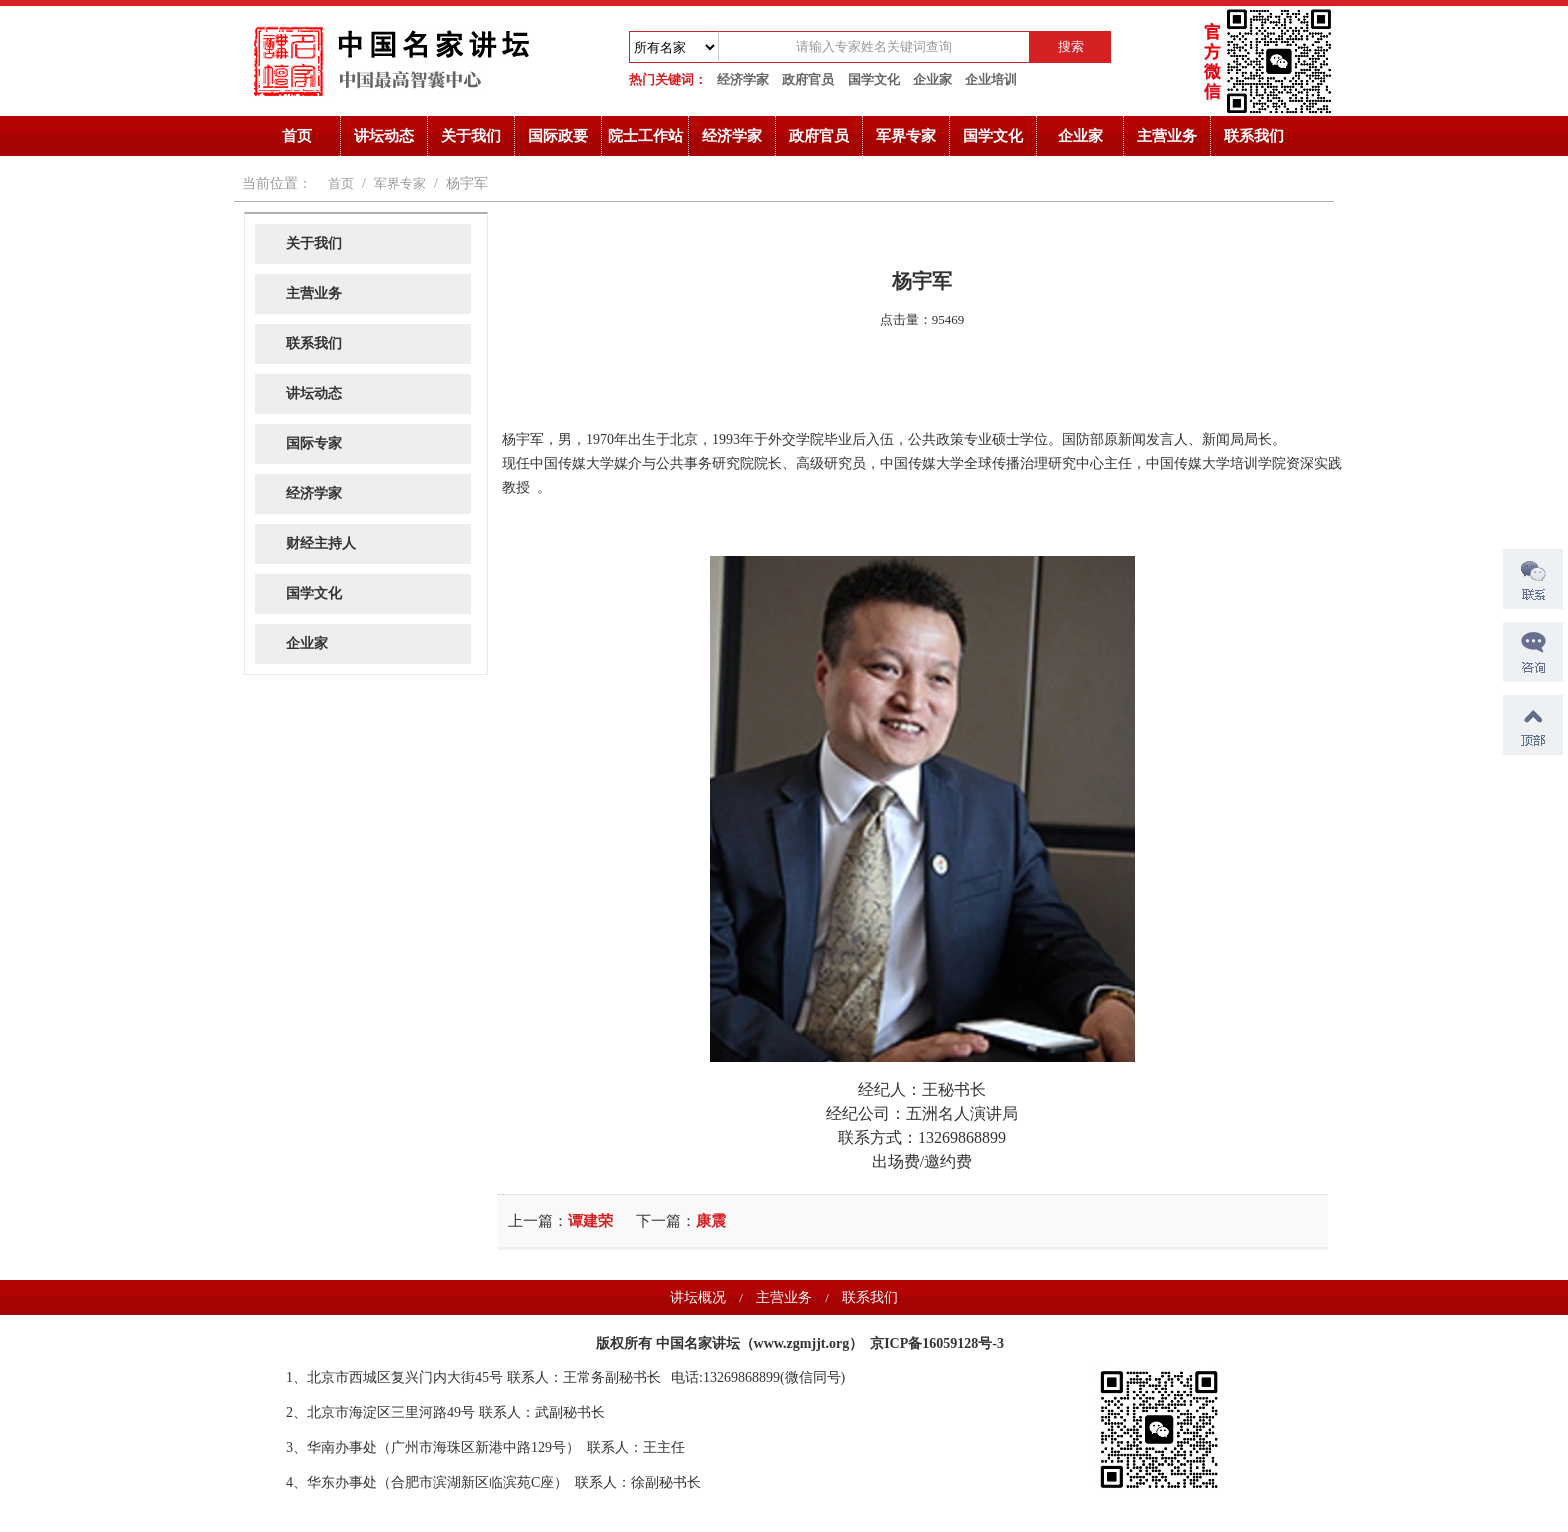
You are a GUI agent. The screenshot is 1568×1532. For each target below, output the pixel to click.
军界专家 (906, 136)
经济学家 (743, 79)
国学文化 (874, 79)
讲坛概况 (698, 1297)
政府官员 (808, 79)
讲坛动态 (384, 136)
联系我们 (1254, 136)
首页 (297, 136)
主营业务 (1167, 136)
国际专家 (314, 443)
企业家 (932, 79)
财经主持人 (321, 543)
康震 (711, 1221)
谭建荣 (590, 1221)
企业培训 (991, 79)
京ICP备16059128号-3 (937, 1343)
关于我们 (471, 136)
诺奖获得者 (269, 1338)
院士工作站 (645, 136)
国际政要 (558, 136)
